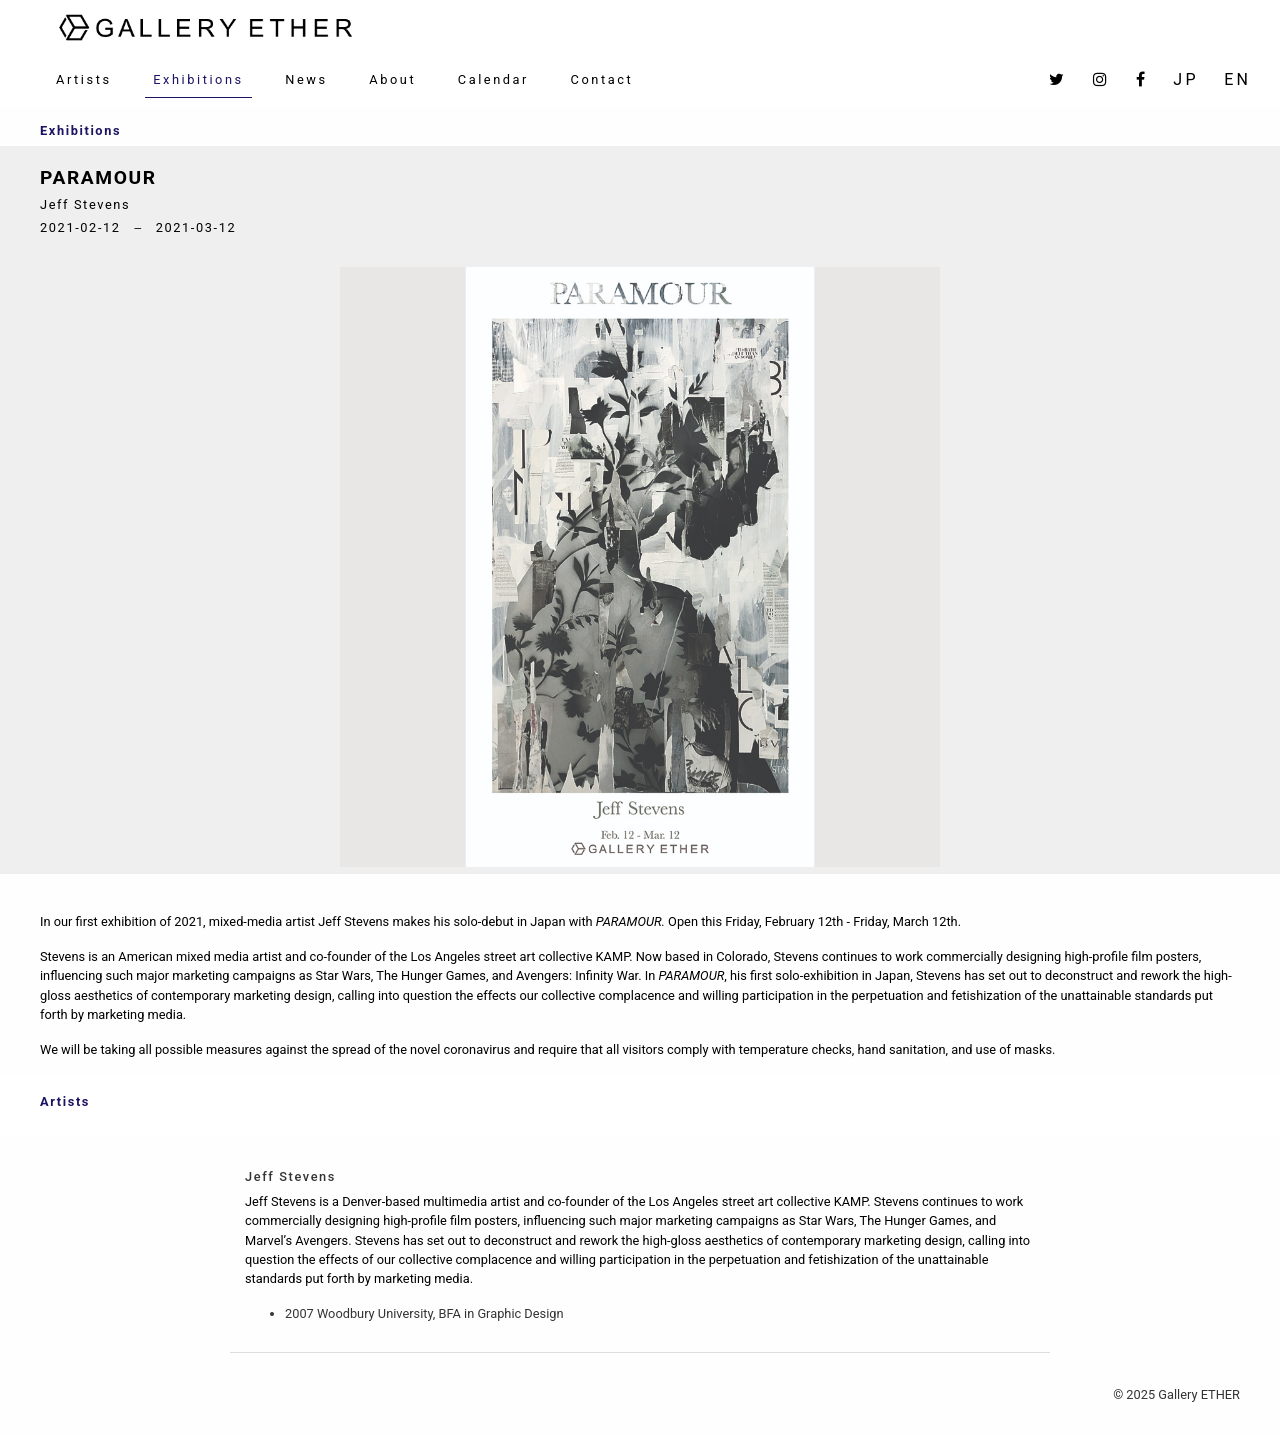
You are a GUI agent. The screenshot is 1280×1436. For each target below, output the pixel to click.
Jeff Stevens (290, 1176)
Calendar (493, 79)
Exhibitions (198, 79)
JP (1185, 79)
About (392, 79)
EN (1237, 79)
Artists (84, 79)
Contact (602, 79)
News (306, 79)
